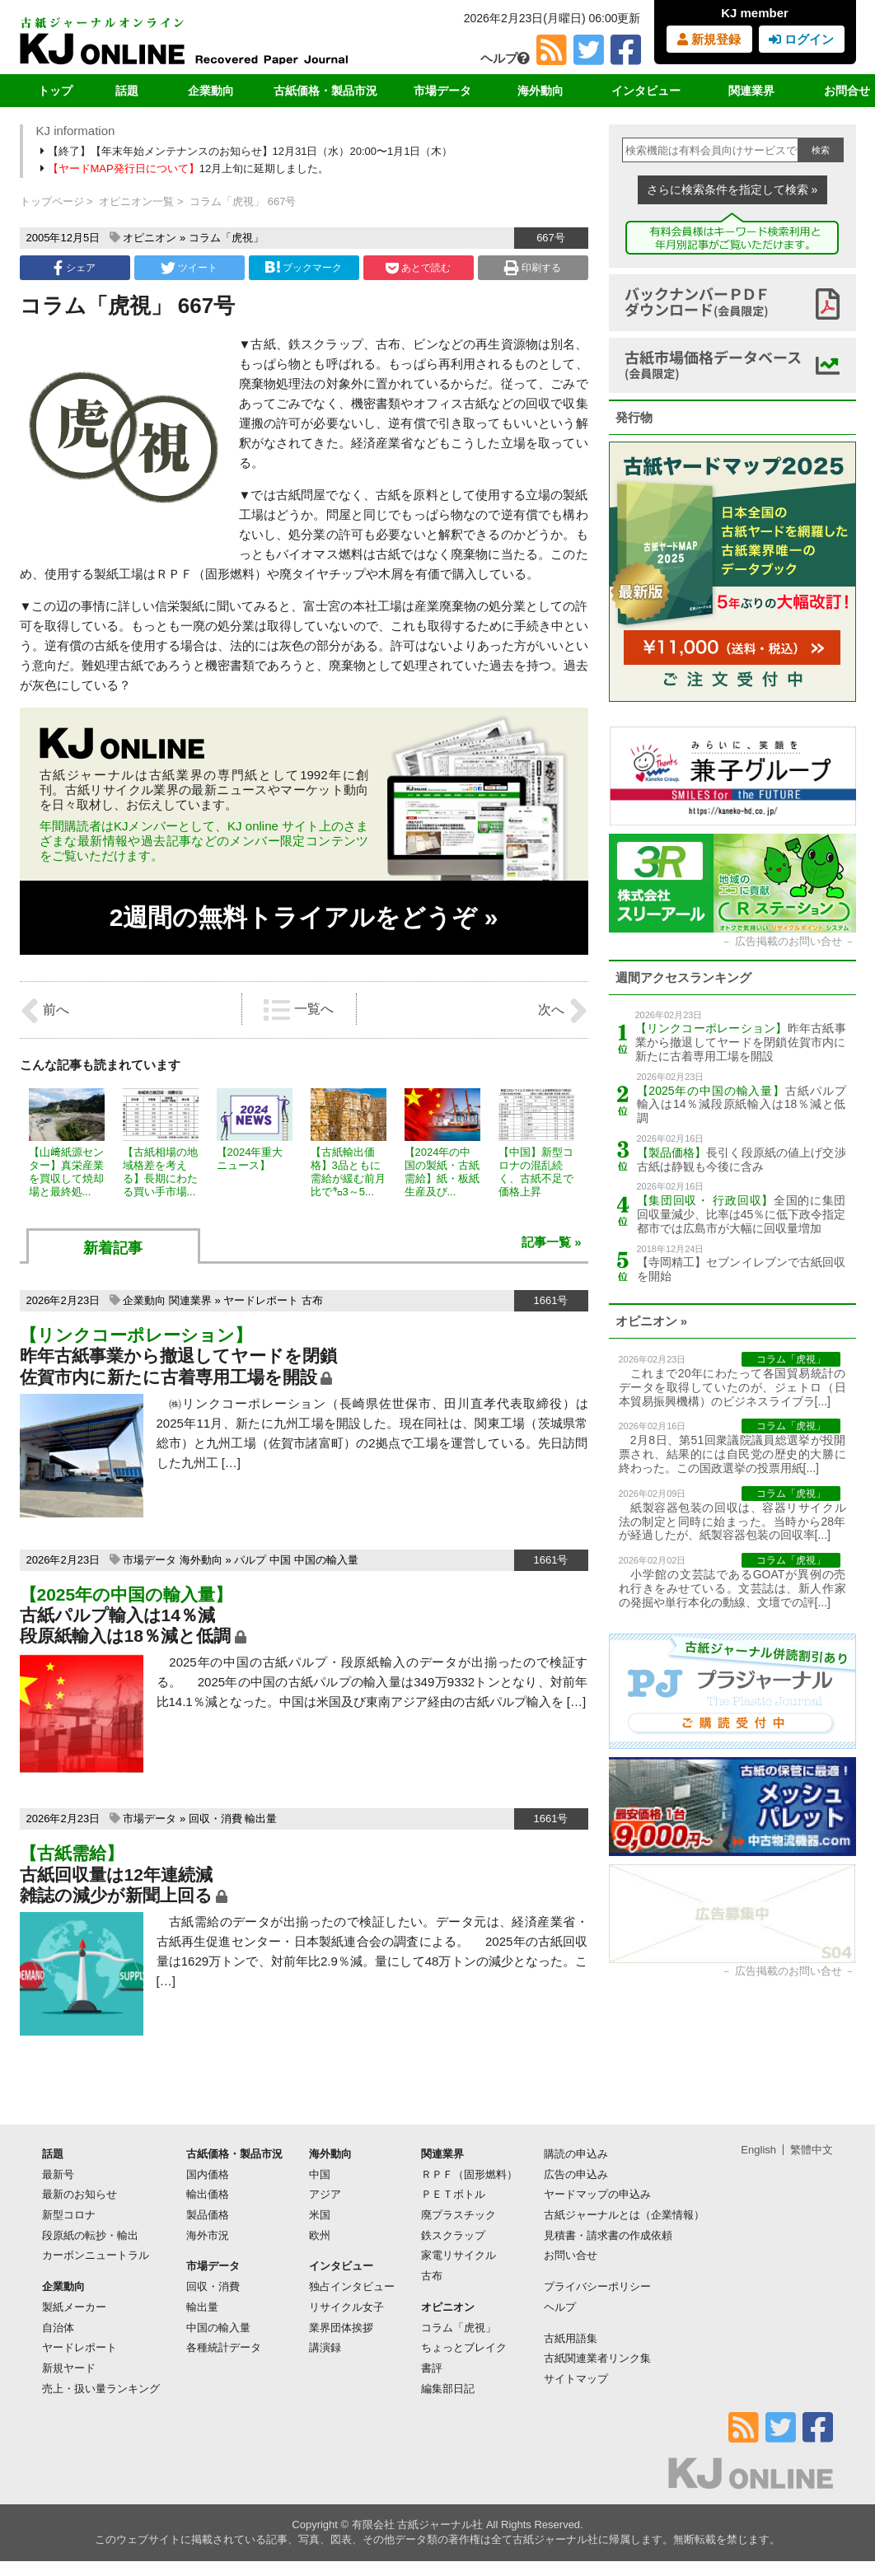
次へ (562, 1011)
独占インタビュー (352, 2286)
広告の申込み (576, 2174)
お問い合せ (570, 2255)
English (758, 2150)
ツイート (189, 267)
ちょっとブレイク (464, 2347)
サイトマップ (576, 2379)
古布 (312, 1300)
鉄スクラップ (453, 2235)
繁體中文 (811, 2150)
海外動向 (540, 90)
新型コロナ (69, 2215)
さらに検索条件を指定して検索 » (732, 189)
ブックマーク (303, 267)
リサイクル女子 (346, 2307)
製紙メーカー (74, 2307)
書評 (431, 2368)
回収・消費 (215, 1818)
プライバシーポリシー (597, 2286)
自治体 (58, 2327)
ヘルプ (505, 58)
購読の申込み (576, 2154)
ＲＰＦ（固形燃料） (469, 2174)
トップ (55, 90)
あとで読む (418, 267)
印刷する (532, 267)
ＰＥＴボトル (453, 2194)
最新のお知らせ (79, 2194)
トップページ (52, 201)
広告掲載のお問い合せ (788, 941)
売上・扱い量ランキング (101, 2388)
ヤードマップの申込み (597, 2194)
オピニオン (149, 237)
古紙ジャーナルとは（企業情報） (624, 2215)
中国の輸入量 (326, 1560)
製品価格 (207, 2215)
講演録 (325, 2347)
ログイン (801, 39)
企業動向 (211, 90)
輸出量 (261, 1818)
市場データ (442, 90)
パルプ (250, 1560)
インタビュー (646, 90)
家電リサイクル (458, 2255)
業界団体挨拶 (341, 2327)
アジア (325, 2194)
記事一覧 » (552, 1242)
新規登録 (709, 39)
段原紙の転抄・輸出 (90, 2235)
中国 (280, 1560)
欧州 (319, 2235)
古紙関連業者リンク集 (597, 2358)
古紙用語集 (570, 2338)
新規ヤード (69, 2368)
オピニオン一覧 (136, 201)
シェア (74, 267)
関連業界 (751, 90)
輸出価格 (207, 2194)
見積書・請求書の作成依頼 (608, 2235)
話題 (126, 90)
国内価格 (207, 2174)
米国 (319, 2215)
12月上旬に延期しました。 (186, 168)
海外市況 (207, 2235)
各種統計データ (223, 2347)
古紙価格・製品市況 (325, 90)
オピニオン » (651, 1321)
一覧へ (298, 1010)
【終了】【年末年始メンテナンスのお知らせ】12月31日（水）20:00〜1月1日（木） (248, 151)
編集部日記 (448, 2388)
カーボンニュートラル (95, 2255)
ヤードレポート (260, 1300)
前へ (44, 1011)
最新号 (58, 2174)
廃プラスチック (458, 2215)
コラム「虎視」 (226, 237)
